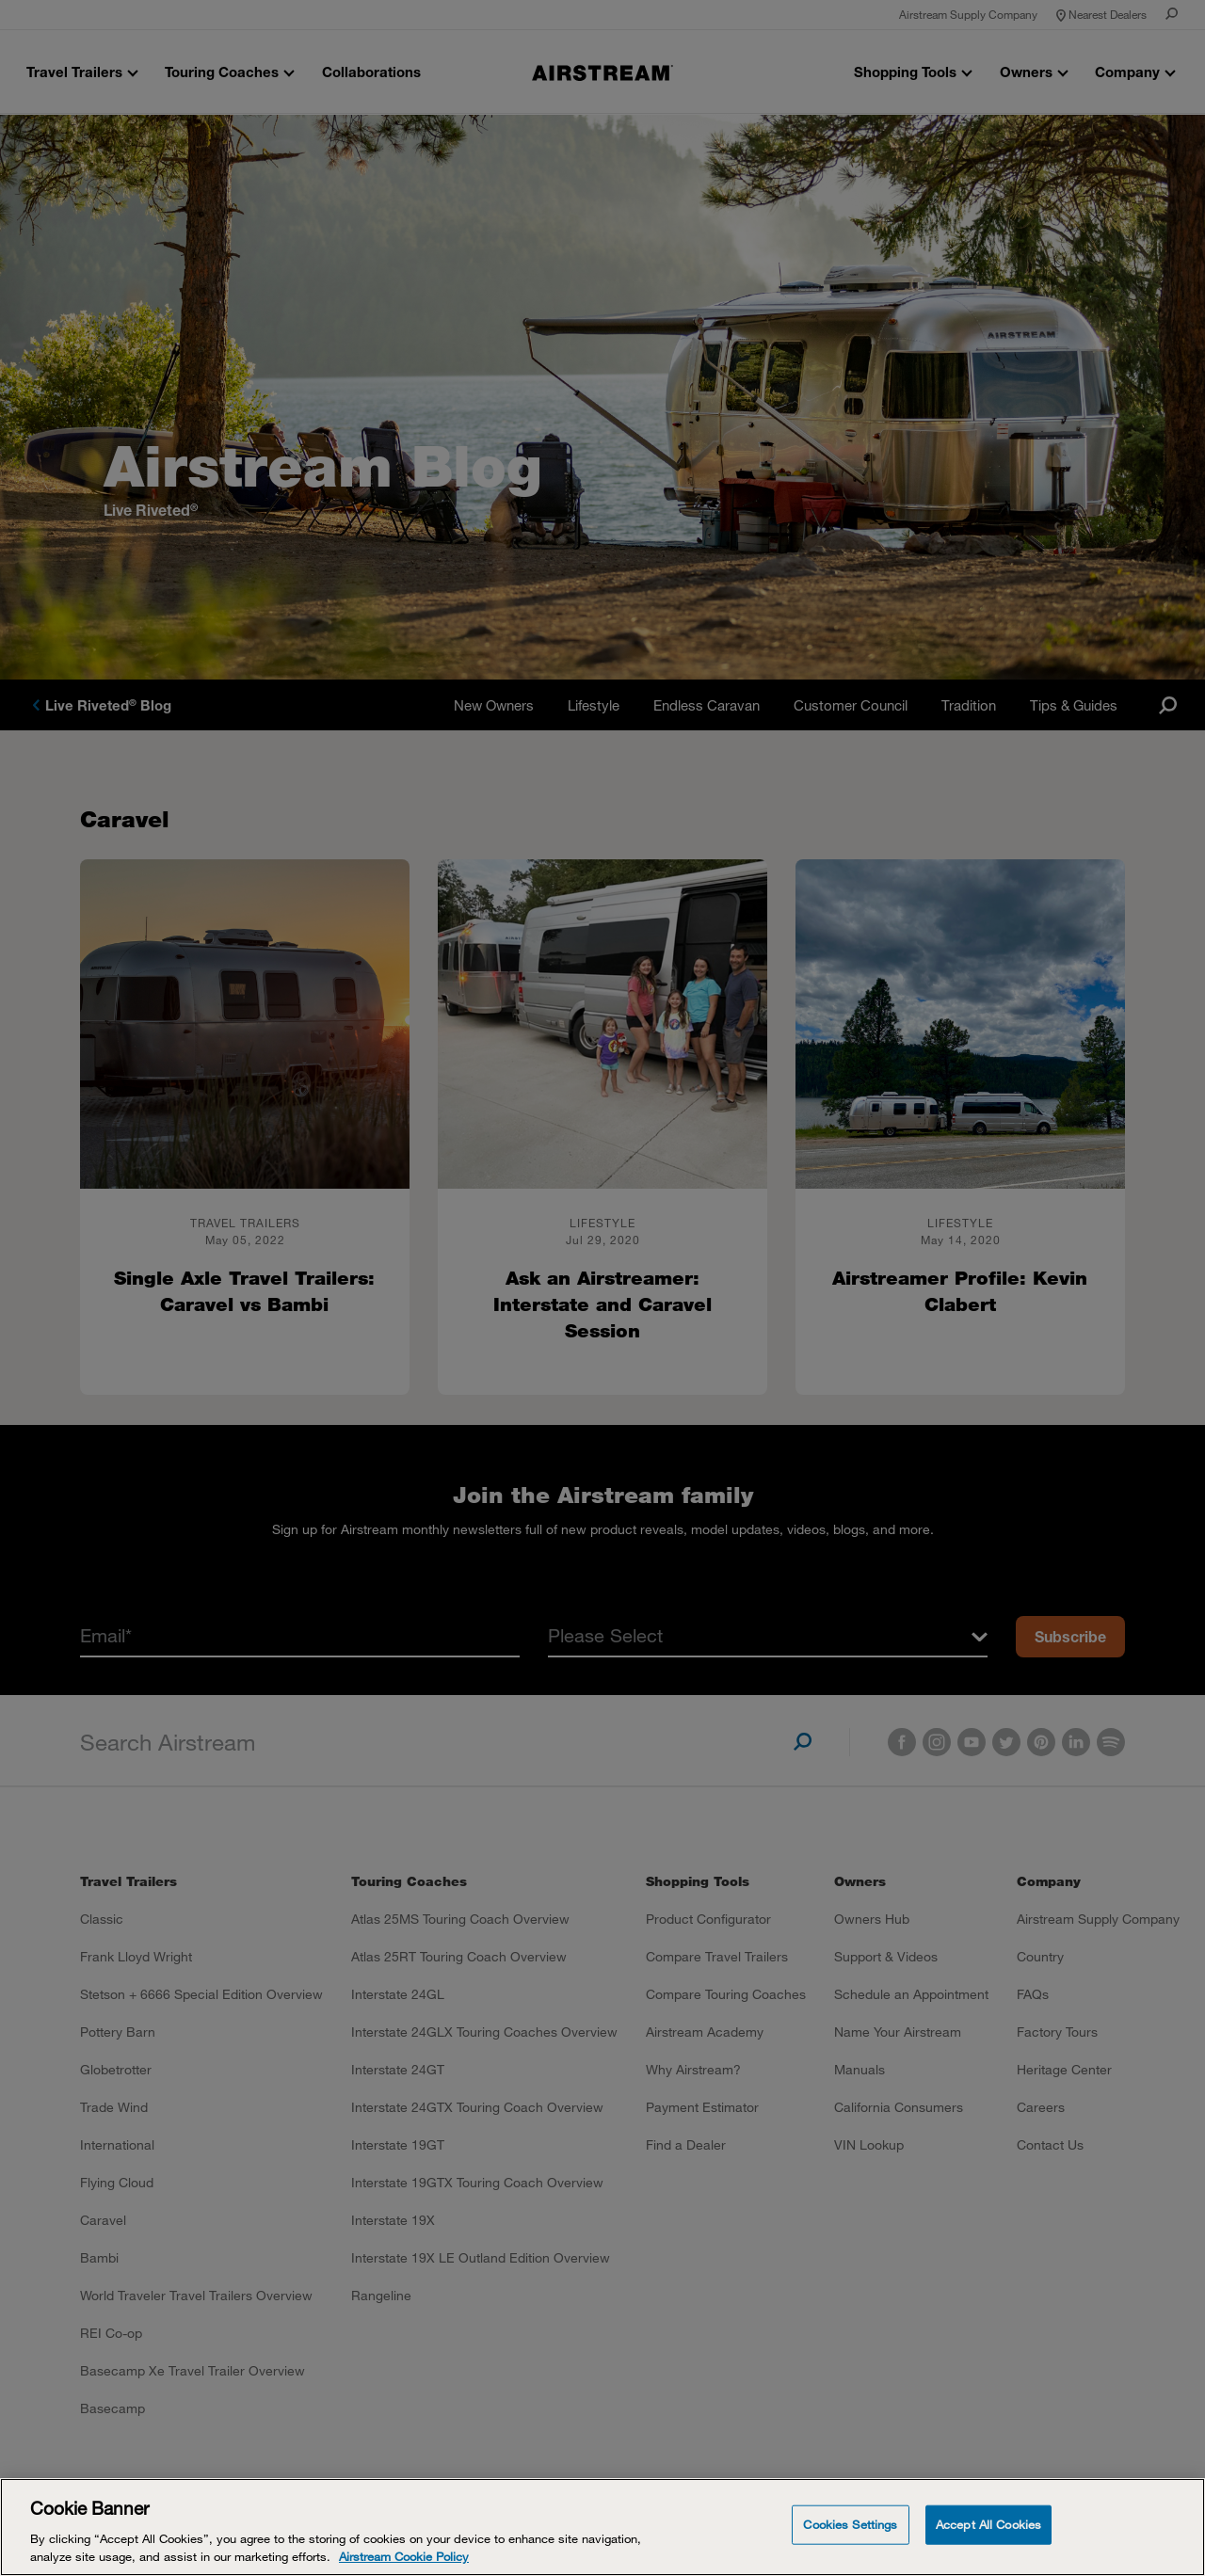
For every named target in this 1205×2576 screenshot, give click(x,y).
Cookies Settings (850, 2524)
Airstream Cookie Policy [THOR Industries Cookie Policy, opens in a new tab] (404, 2556)
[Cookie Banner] (602, 2527)
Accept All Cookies (988, 2524)
